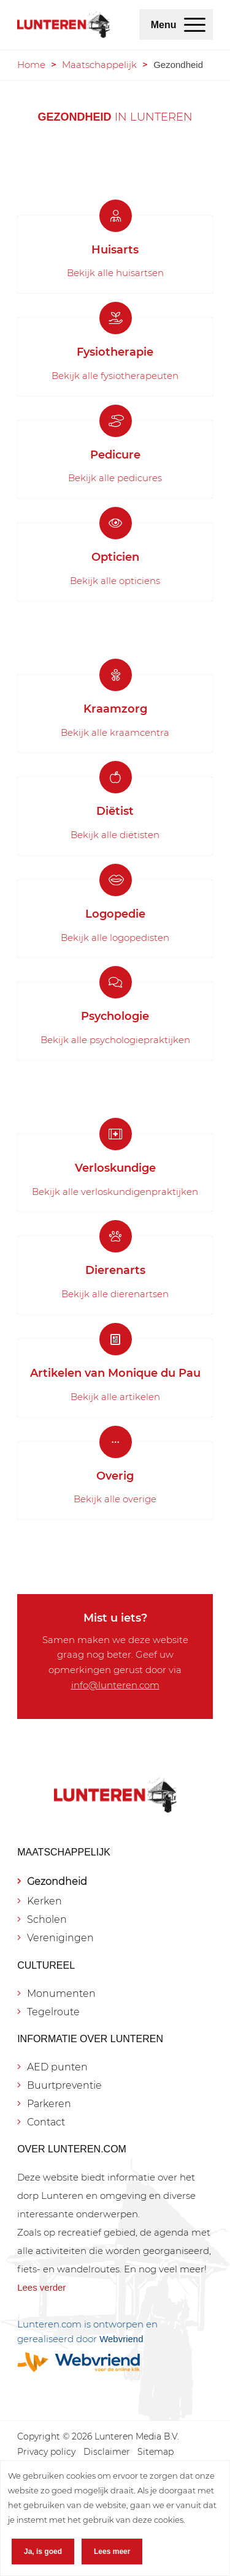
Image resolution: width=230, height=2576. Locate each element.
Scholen (47, 1919)
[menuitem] (195, 24)
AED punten (57, 2067)
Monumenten (61, 1993)
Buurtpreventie (64, 2085)
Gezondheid (57, 1881)
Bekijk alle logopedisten (115, 937)
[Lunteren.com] (63, 24)
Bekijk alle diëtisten (115, 835)
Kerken (44, 1901)
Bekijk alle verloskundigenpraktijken (115, 1191)
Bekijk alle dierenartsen (115, 1294)
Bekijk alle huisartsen (115, 273)
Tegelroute (53, 2012)
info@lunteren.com (115, 1685)
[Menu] (195, 24)
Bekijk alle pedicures (115, 478)
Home (31, 64)
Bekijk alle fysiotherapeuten (115, 375)
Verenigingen (60, 1938)
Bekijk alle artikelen (115, 1396)
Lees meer (112, 2551)
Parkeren (49, 2104)
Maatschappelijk (99, 64)
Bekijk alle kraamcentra (115, 732)
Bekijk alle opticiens (115, 580)
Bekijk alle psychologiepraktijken (115, 1040)
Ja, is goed (43, 2551)
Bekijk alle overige (115, 1499)
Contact (46, 2122)
